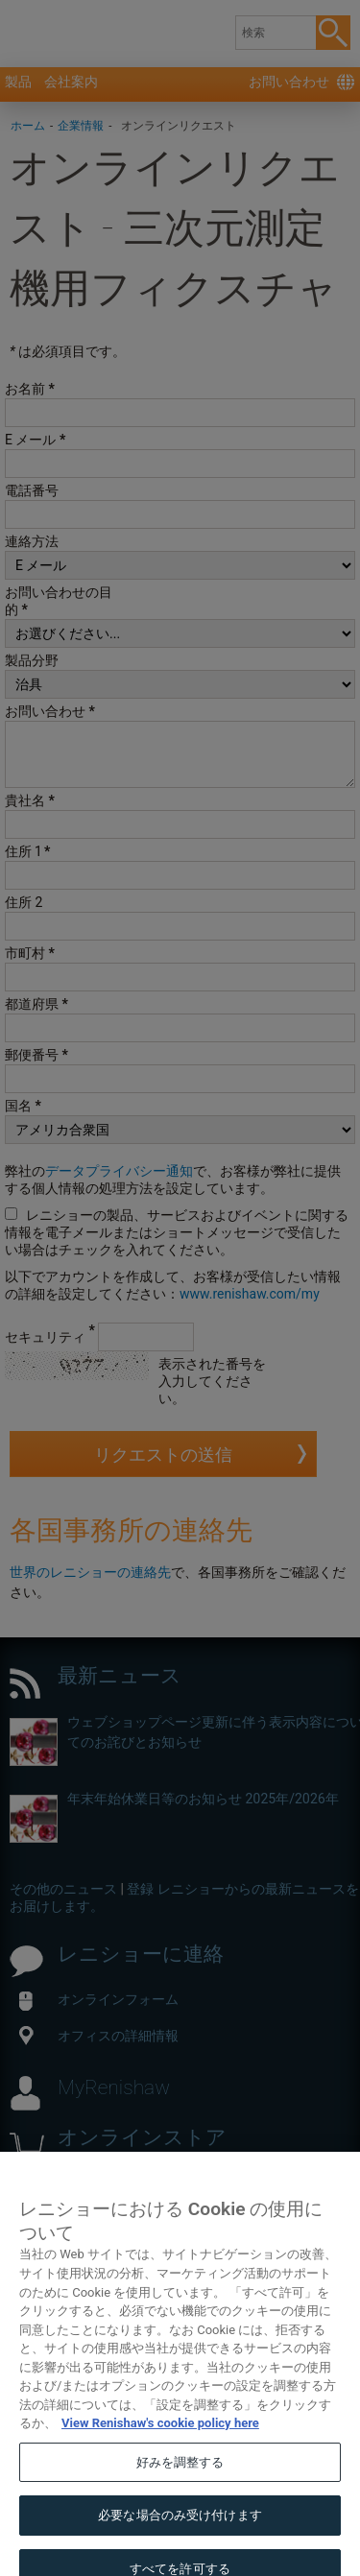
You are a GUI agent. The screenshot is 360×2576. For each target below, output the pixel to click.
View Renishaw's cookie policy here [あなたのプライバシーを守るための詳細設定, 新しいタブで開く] (160, 2439)
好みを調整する (180, 2478)
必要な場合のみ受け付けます (180, 2531)
